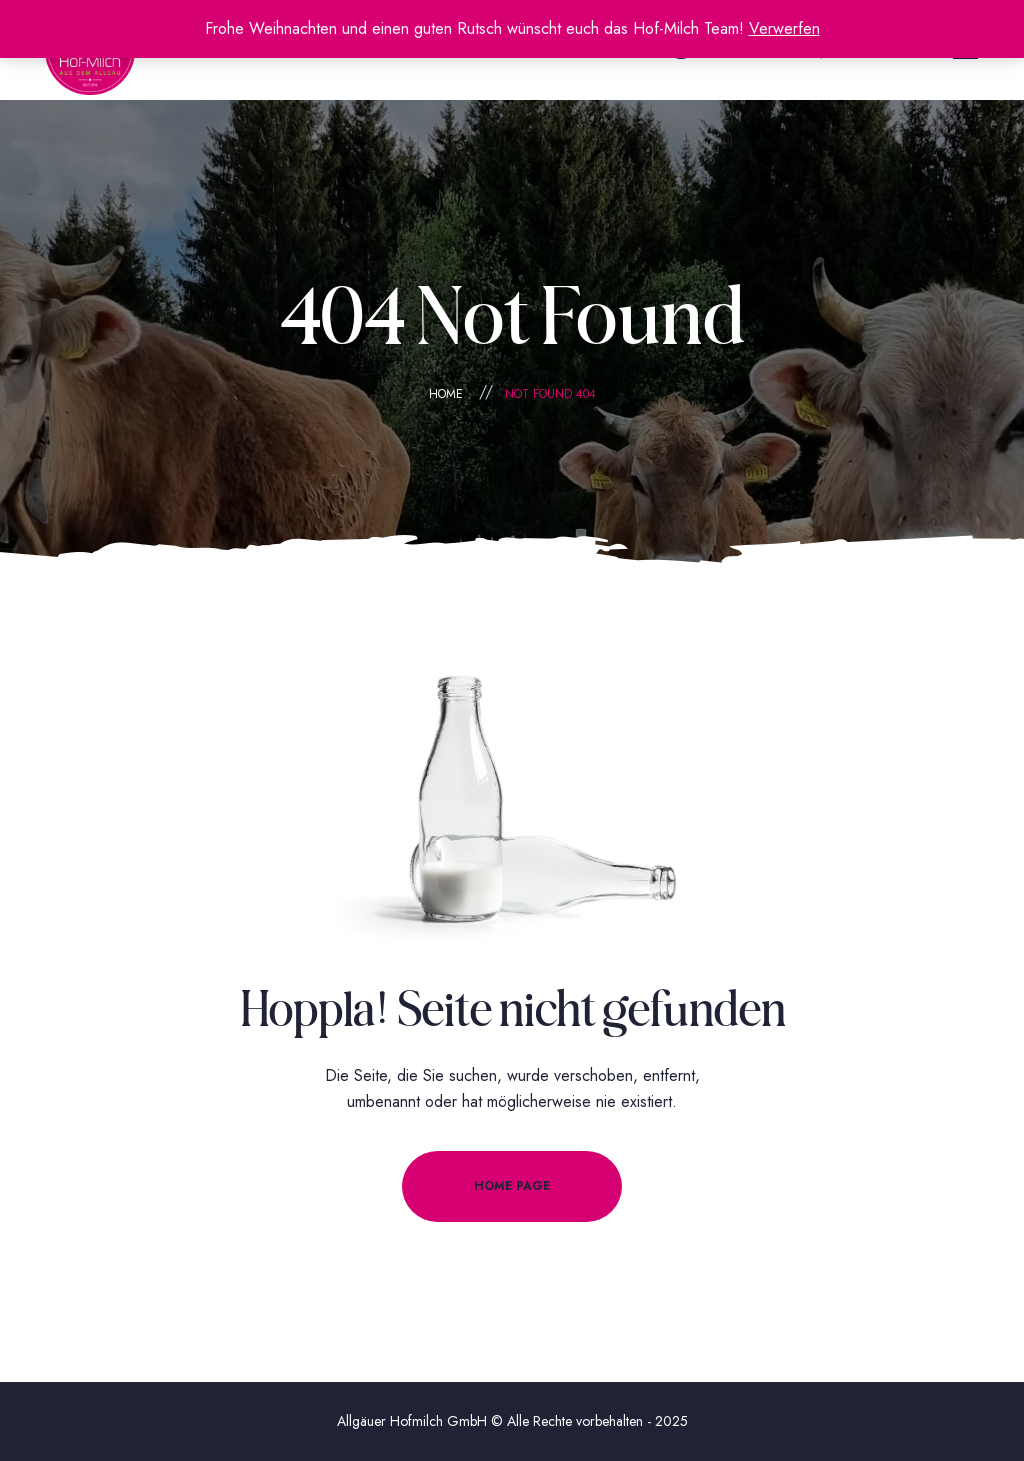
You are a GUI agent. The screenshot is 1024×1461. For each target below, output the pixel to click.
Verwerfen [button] (784, 28)
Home (446, 394)
